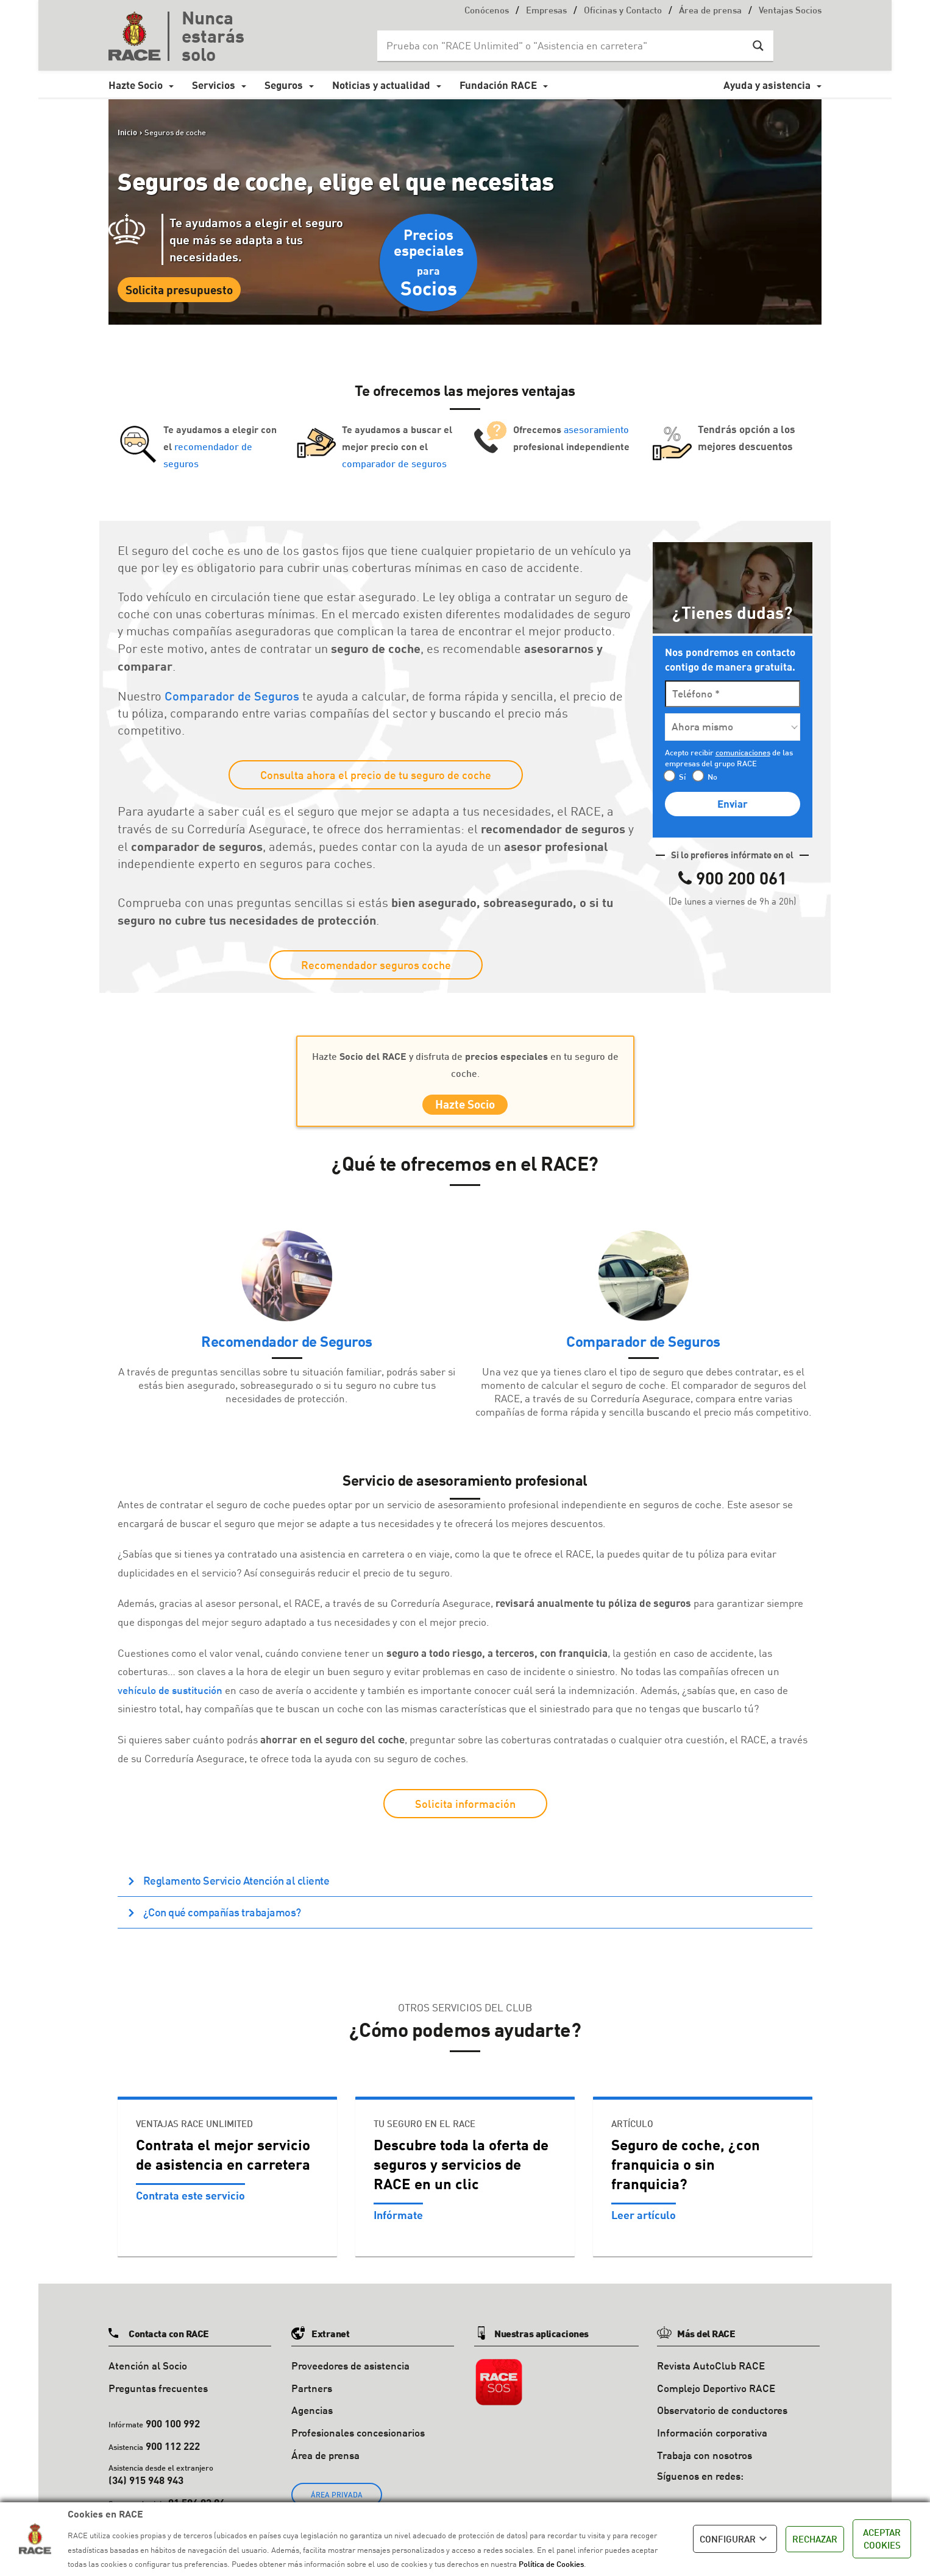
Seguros (283, 85)
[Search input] (563, 45)
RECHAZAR (814, 2538)
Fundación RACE (498, 85)
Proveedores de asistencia (350, 2370)
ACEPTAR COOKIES (882, 2538)
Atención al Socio (147, 2370)
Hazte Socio (135, 85)
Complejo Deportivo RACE (716, 2393)
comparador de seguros (394, 463)
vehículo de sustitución (170, 1695)
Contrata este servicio (190, 2200)
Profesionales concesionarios (358, 2437)
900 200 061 (741, 877)
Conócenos (486, 11)
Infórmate (398, 2219)
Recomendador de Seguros (286, 1346)
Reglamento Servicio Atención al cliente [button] (235, 1885)
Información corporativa (712, 2437)
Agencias (312, 2414)
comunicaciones (742, 752)
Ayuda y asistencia (767, 85)
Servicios (213, 85)
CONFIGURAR (735, 2539)
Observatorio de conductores (722, 2414)
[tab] (465, 1885)
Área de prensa (710, 11)
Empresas (546, 11)
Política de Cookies (551, 2564)
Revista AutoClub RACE (711, 2370)
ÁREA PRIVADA (337, 2499)
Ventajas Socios (790, 11)
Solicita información (465, 1808)
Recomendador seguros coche (376, 965)
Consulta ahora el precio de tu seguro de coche (375, 775)
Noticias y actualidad (381, 85)
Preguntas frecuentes (158, 2393)
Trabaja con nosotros (704, 2460)
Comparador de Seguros (232, 695)
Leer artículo (643, 2219)
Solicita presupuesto (179, 290)
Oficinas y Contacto (623, 11)
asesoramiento (596, 429)
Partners (311, 2393)
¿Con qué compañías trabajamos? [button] (221, 1917)
